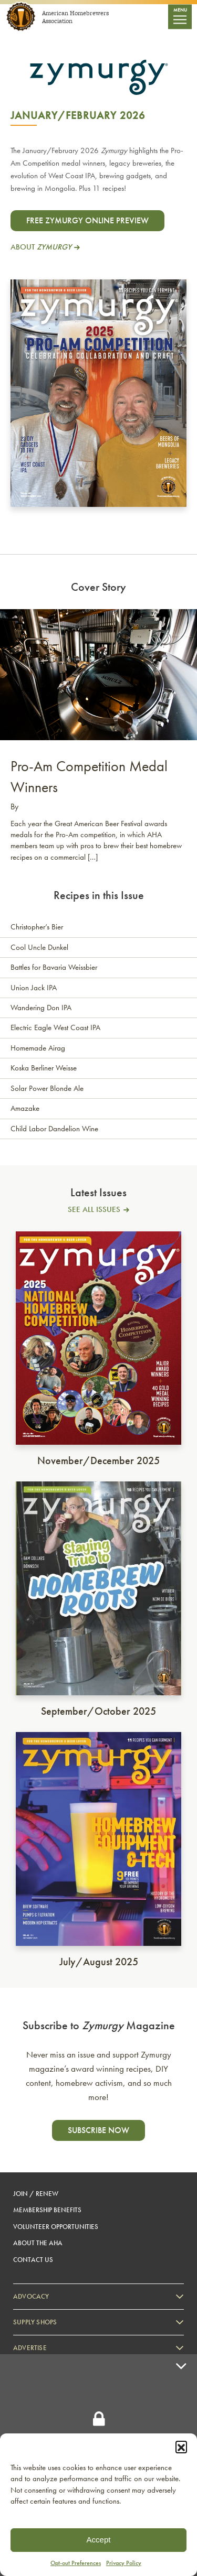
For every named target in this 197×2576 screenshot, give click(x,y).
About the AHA (38, 2242)
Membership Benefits (47, 2209)
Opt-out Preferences (75, 2563)
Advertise (30, 2347)
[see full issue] (98, 1340)
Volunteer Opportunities (55, 2226)
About (41, 247)
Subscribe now (98, 2130)
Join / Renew (35, 2193)
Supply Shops (35, 2322)
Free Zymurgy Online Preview (87, 220)
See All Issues (94, 1210)
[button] (181, 2446)
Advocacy (31, 2296)
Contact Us (33, 2259)
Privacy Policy (123, 2563)
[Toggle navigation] (180, 16)
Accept (99, 2539)
